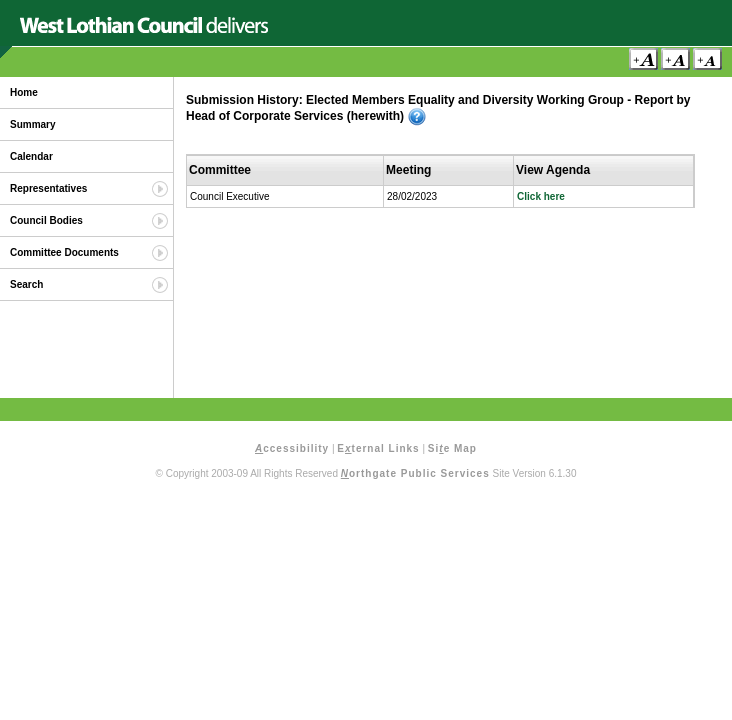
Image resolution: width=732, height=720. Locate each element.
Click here (541, 196)
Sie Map (452, 448)
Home (24, 92)
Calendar (31, 156)
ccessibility (292, 448)
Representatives (48, 188)
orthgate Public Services (415, 473)
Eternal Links (378, 448)
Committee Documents (64, 252)
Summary (33, 124)
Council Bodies (46, 220)
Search (26, 284)
